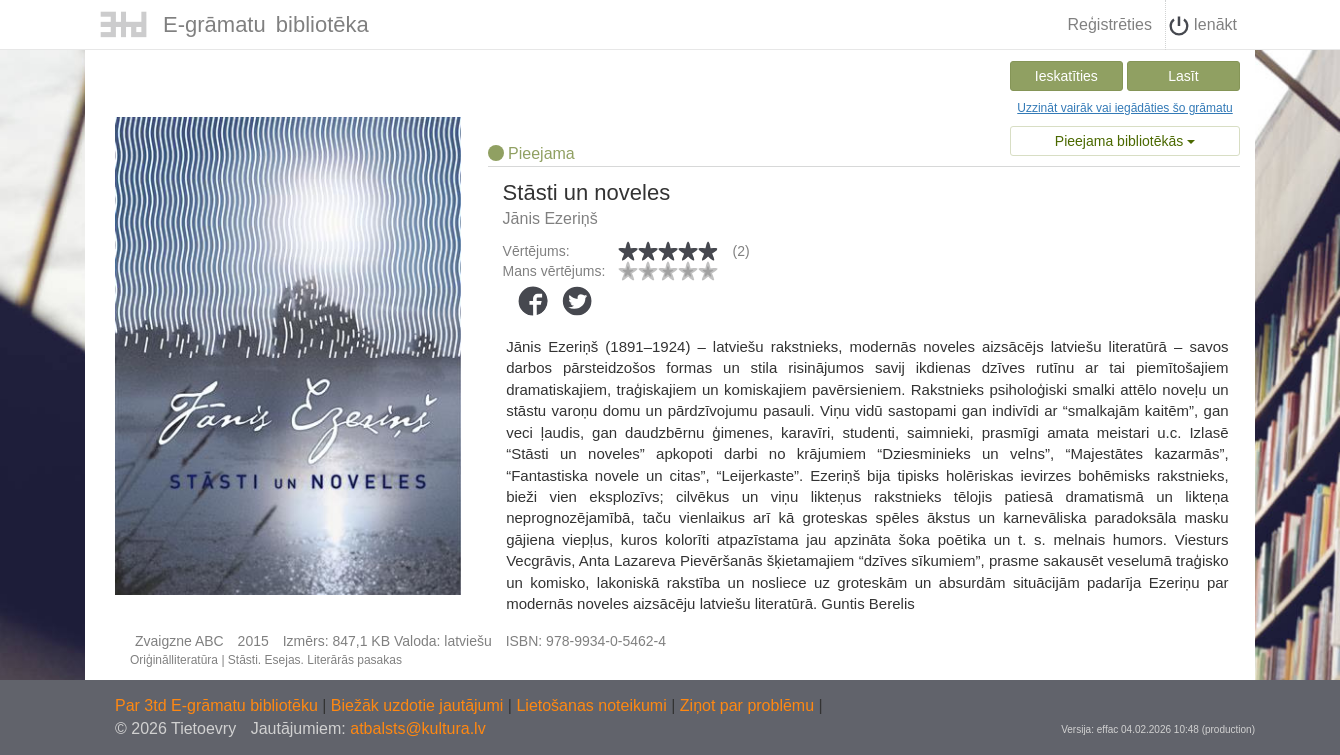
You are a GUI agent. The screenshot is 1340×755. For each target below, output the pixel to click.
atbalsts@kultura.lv (417, 728)
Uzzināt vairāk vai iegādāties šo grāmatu (1124, 108)
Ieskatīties (1066, 76)
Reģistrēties (1109, 24)
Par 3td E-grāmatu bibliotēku (218, 705)
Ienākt (1203, 26)
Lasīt (1183, 76)
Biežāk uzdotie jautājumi (419, 705)
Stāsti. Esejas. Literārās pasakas (315, 660)
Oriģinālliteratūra (174, 660)
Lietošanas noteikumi (593, 705)
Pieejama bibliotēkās (1125, 141)
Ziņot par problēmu (747, 705)
